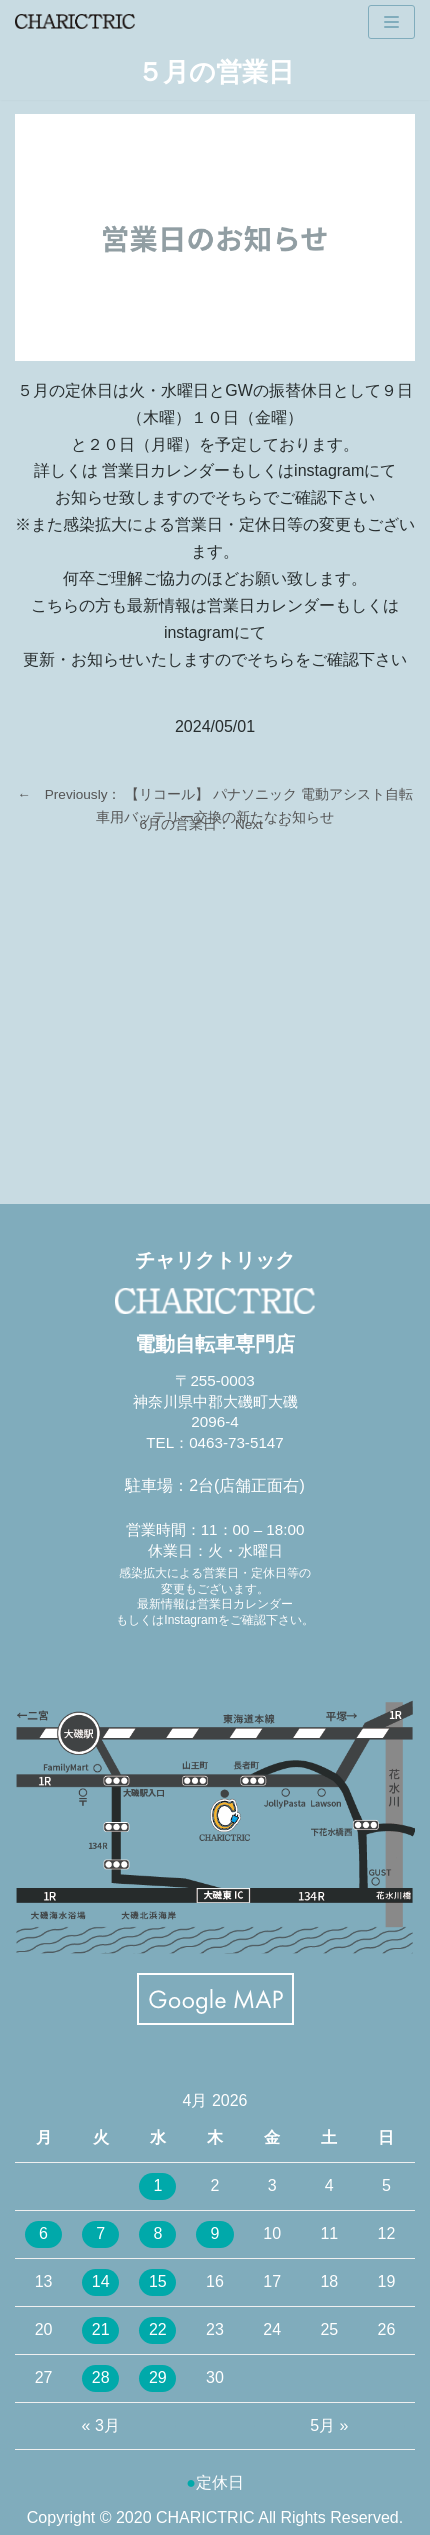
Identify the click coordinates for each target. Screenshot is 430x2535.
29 (158, 2377)
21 (101, 2329)
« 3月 (101, 2425)
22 (158, 2329)
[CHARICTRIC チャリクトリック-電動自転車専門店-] (75, 21)
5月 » (329, 2425)
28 (101, 2377)
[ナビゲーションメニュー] (391, 22)
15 (158, 2281)
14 (101, 2281)
